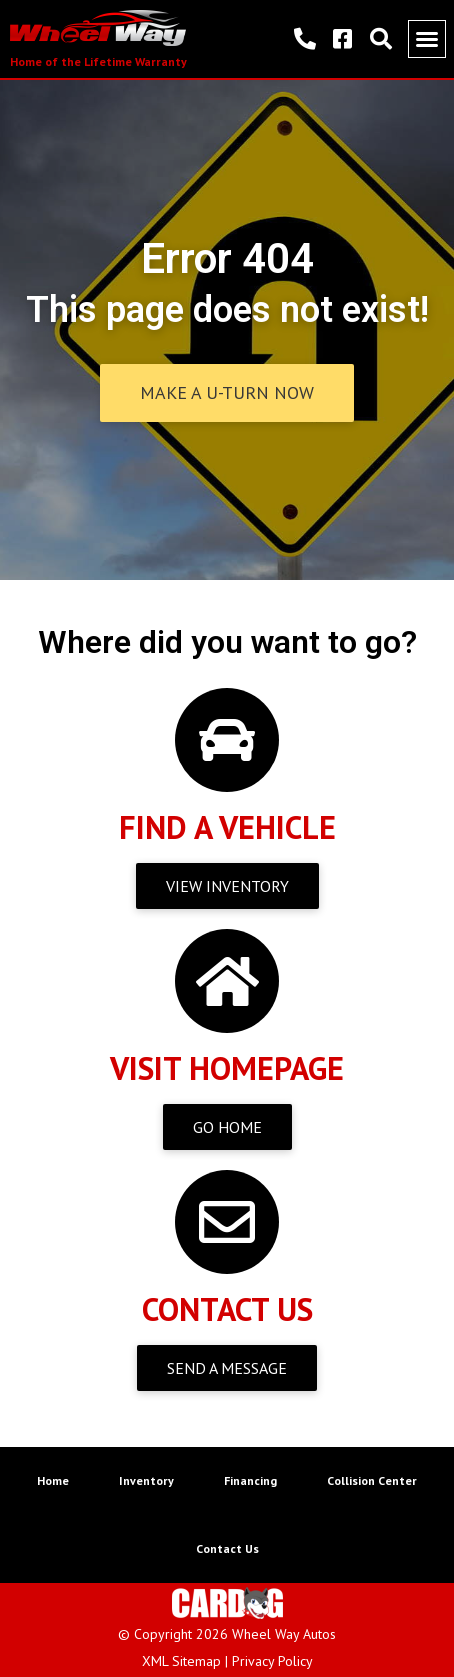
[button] (427, 39)
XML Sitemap (181, 1661)
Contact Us (227, 1548)
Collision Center (372, 1480)
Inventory (146, 1480)
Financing (250, 1480)
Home (53, 1480)
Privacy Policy (272, 1661)
